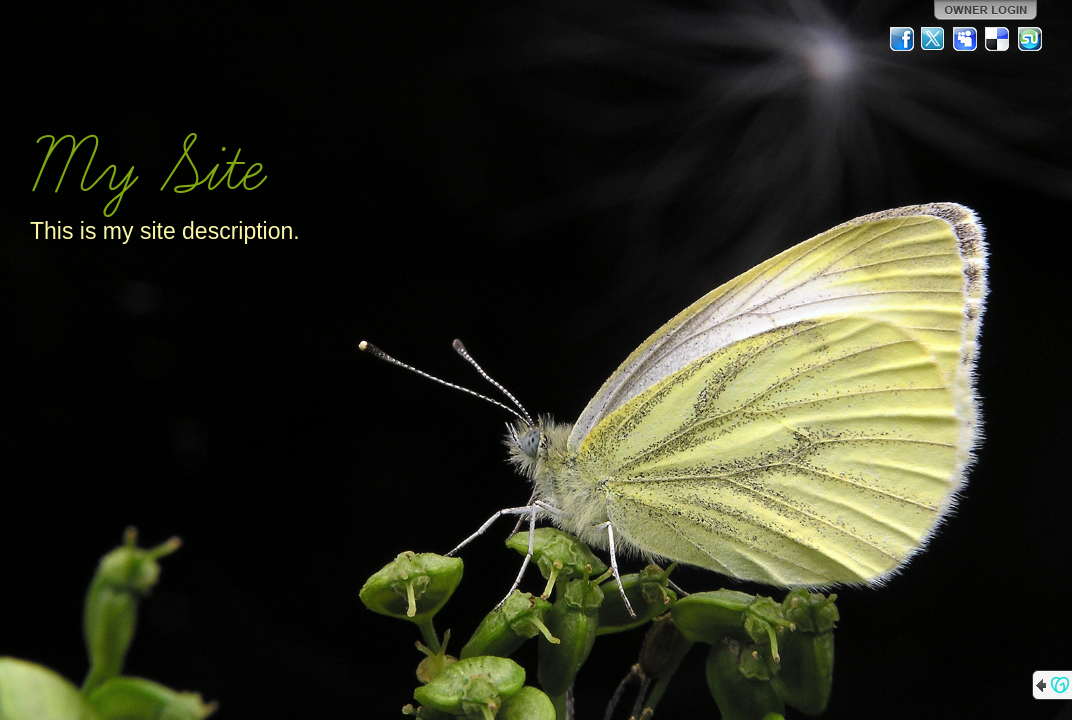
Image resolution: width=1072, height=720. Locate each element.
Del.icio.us (998, 39)
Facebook (902, 39)
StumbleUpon (1030, 39)
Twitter (934, 39)
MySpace (966, 39)
